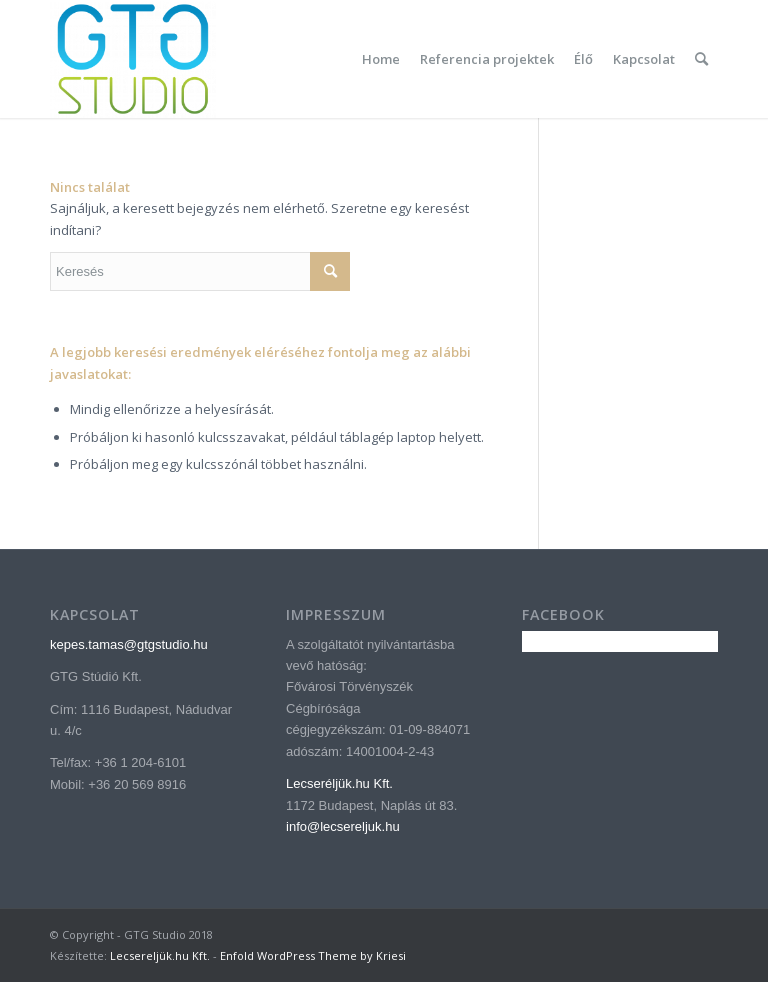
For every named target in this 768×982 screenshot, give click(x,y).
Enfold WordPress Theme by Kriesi (313, 955)
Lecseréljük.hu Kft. (339, 783)
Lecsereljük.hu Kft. (160, 955)
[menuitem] (381, 59)
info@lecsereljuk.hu (343, 826)
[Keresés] (701, 59)
